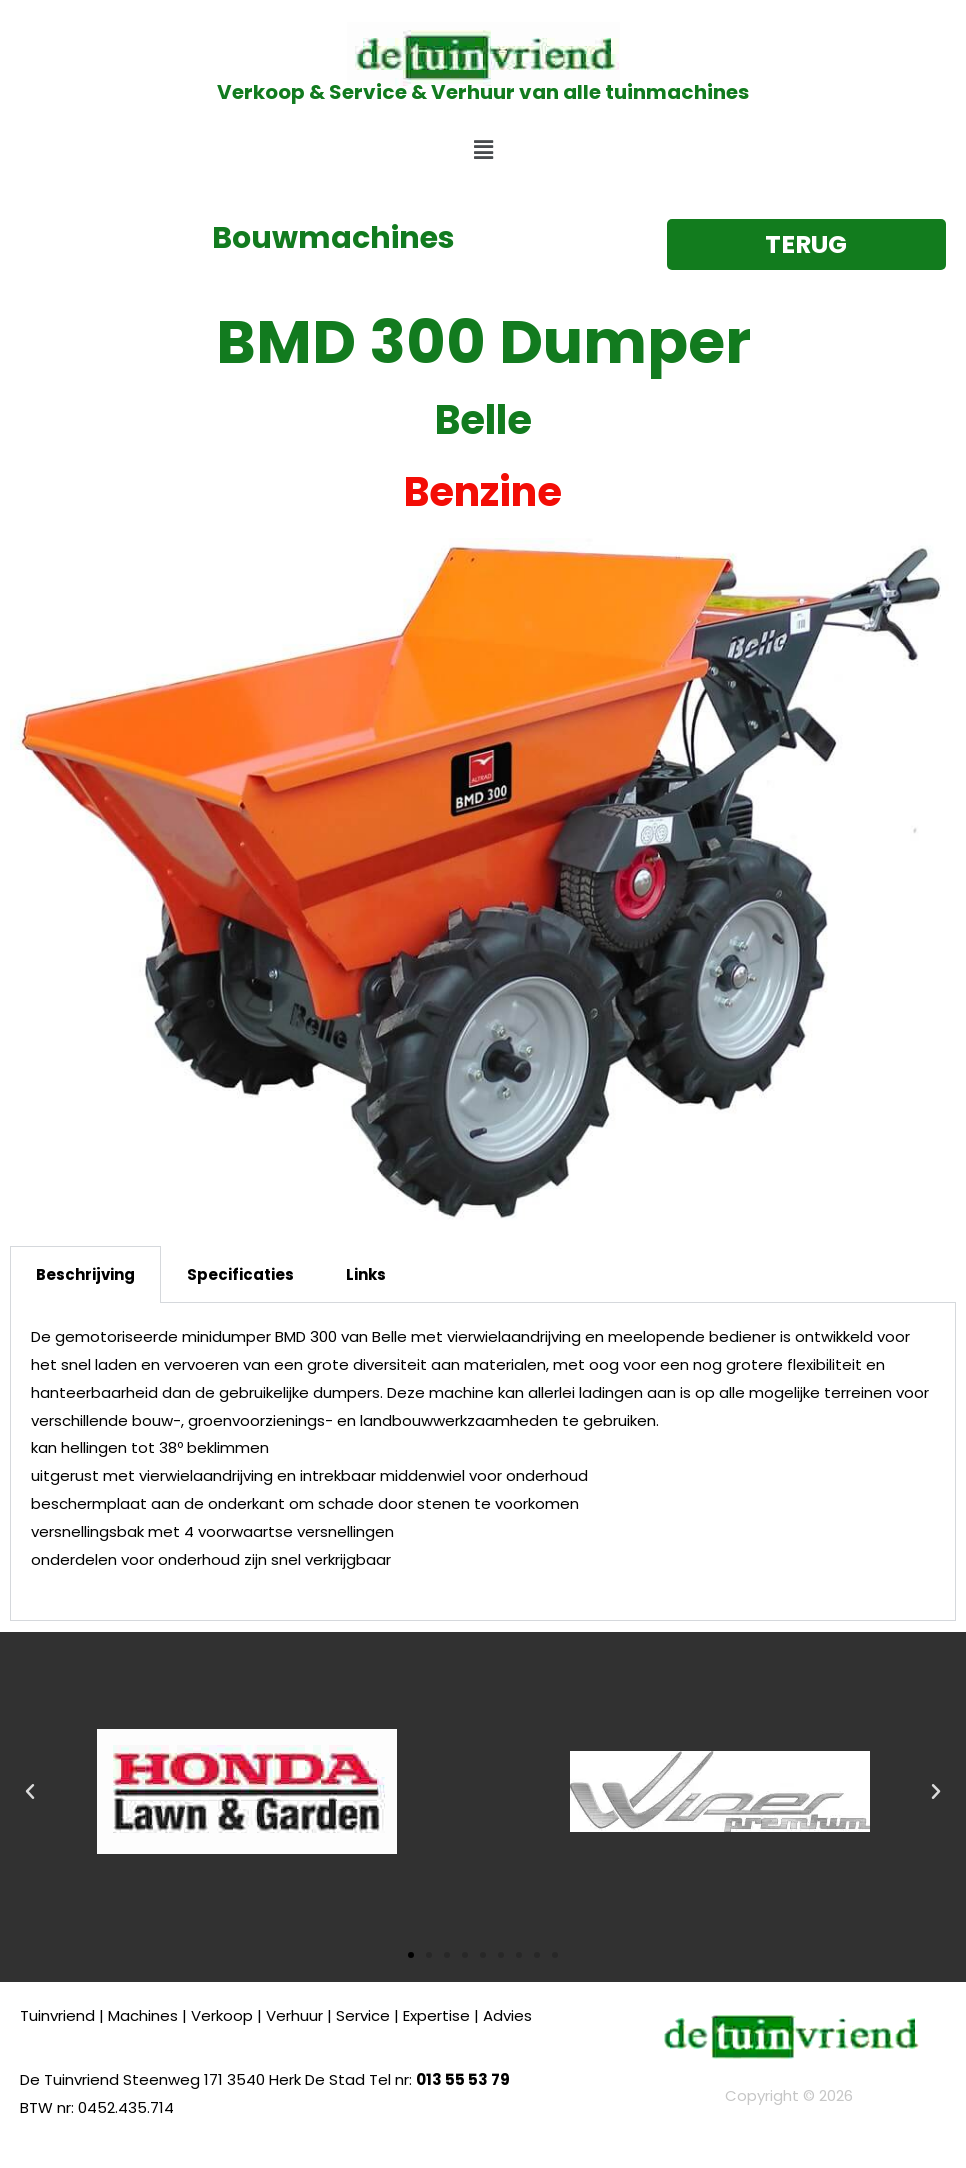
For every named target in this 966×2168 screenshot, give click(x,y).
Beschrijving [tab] (85, 1274)
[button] (483, 150)
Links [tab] (366, 1274)
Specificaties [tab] (240, 1274)
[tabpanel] (483, 1462)
